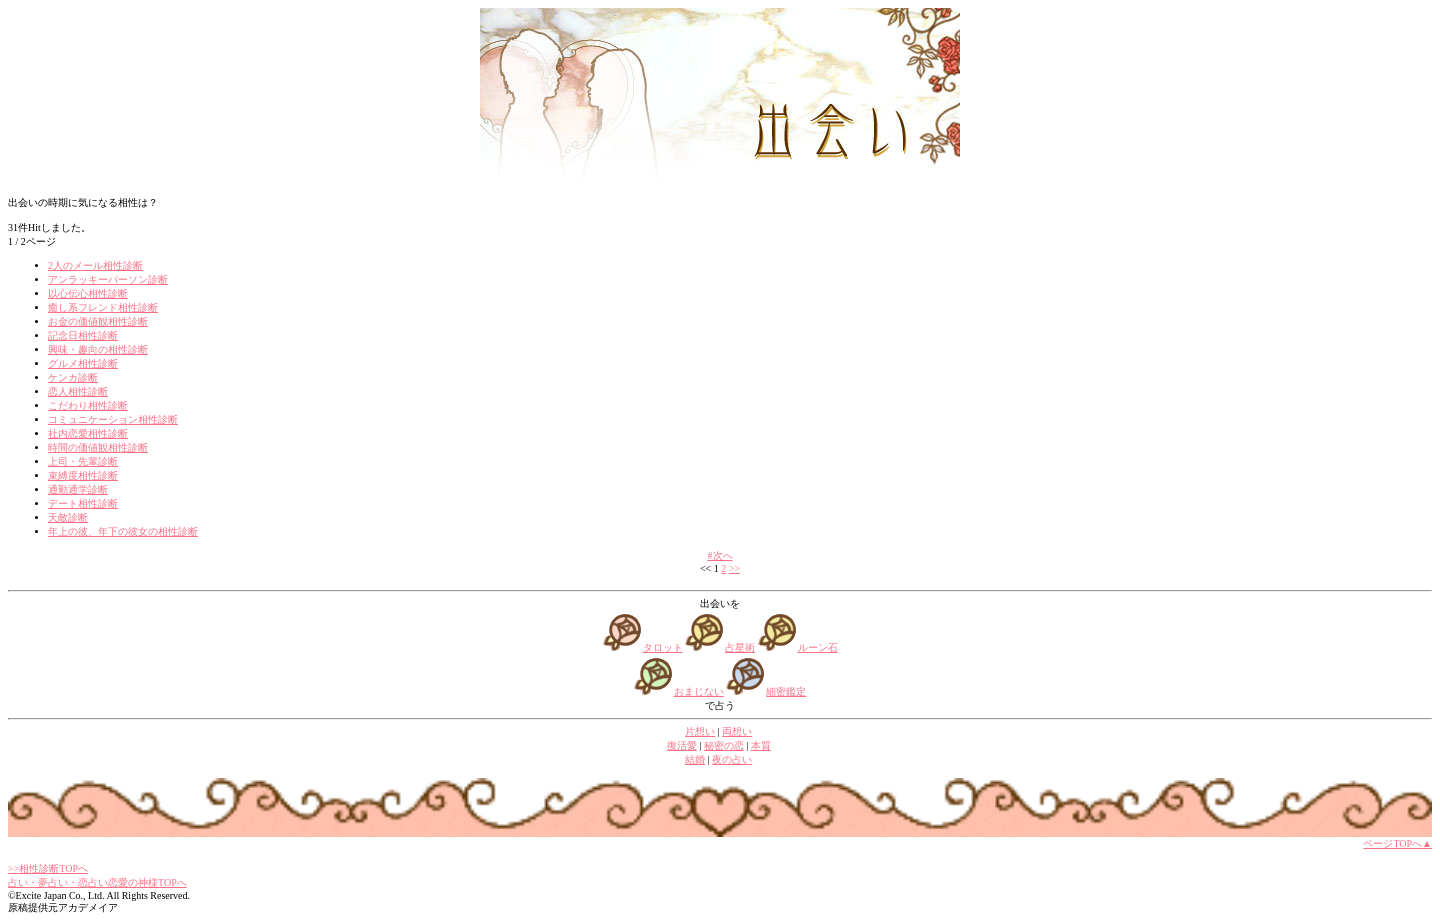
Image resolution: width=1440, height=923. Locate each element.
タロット (663, 647)
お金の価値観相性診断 (98, 321)
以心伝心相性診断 (88, 293)
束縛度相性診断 (83, 475)
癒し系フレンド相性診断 (103, 307)
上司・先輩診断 (83, 461)
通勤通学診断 (78, 489)
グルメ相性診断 (83, 363)
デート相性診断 (83, 503)
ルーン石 (818, 647)
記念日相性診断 (83, 335)
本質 (761, 745)
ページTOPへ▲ (1397, 843)
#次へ (720, 555)
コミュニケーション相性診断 (113, 419)
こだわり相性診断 (88, 405)
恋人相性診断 (78, 391)
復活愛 (682, 745)
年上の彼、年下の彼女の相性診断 (123, 531)
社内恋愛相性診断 (88, 433)
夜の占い (732, 759)
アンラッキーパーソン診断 (108, 279)
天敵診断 (68, 517)
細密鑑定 (786, 691)
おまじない (699, 691)
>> (734, 568)
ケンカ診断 (73, 377)
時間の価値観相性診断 (98, 447)
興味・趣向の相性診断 (98, 349)
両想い (737, 731)
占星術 (740, 647)
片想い (700, 731)
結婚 (695, 759)
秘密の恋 (724, 745)
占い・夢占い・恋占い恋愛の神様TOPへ (97, 882)
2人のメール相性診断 (95, 265)
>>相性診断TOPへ (48, 868)
